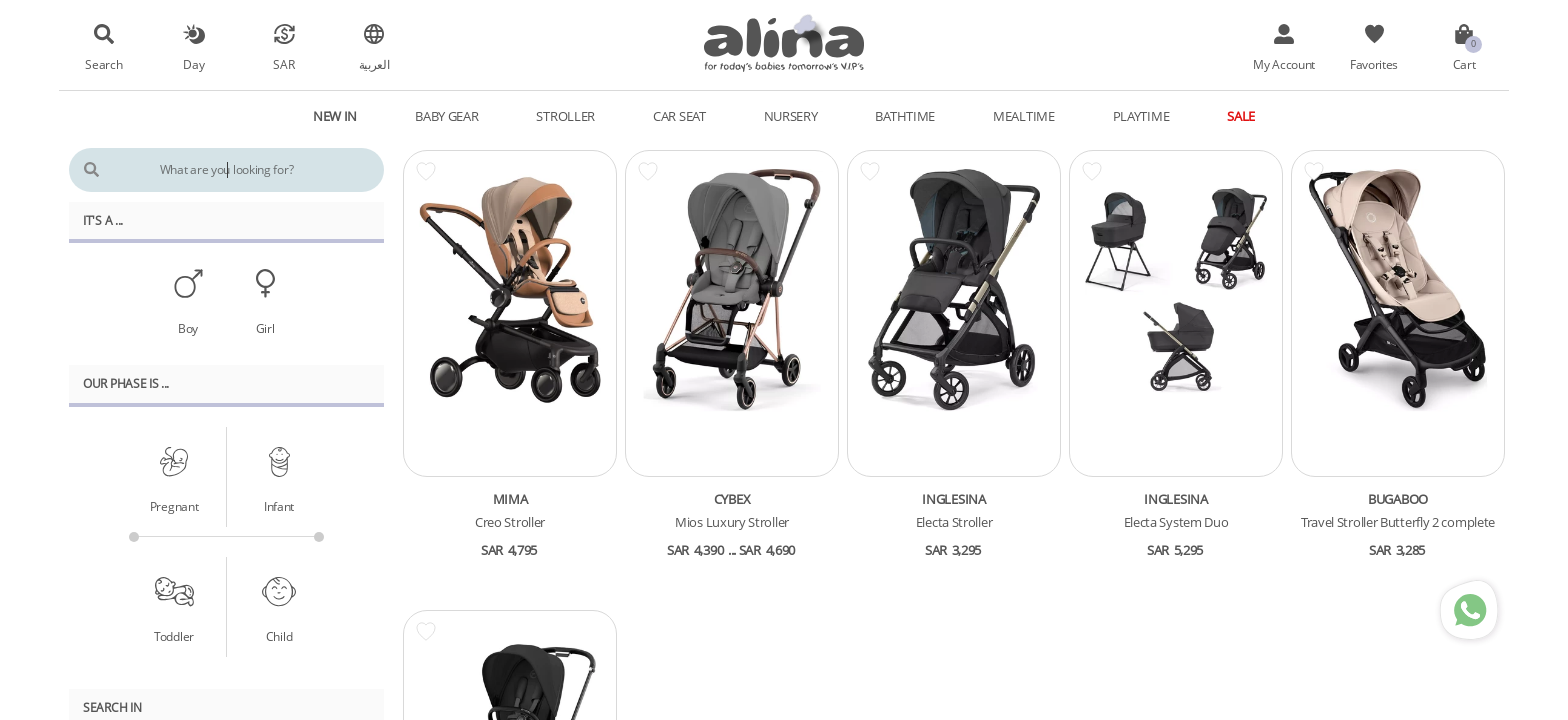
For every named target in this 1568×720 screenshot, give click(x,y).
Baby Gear (446, 116)
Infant (279, 506)
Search (103, 64)
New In (335, 116)
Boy (188, 328)
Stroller (565, 116)
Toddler (174, 636)
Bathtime (905, 116)
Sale (1241, 116)
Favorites (1374, 64)
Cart (1464, 64)
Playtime (1141, 116)
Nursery (791, 116)
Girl (265, 328)
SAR (283, 64)
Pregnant (174, 506)
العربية (374, 64)
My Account (1284, 64)
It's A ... (103, 220)
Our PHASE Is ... (126, 383)
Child (279, 636)
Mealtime (1024, 116)
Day (193, 64)
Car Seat (679, 116)
